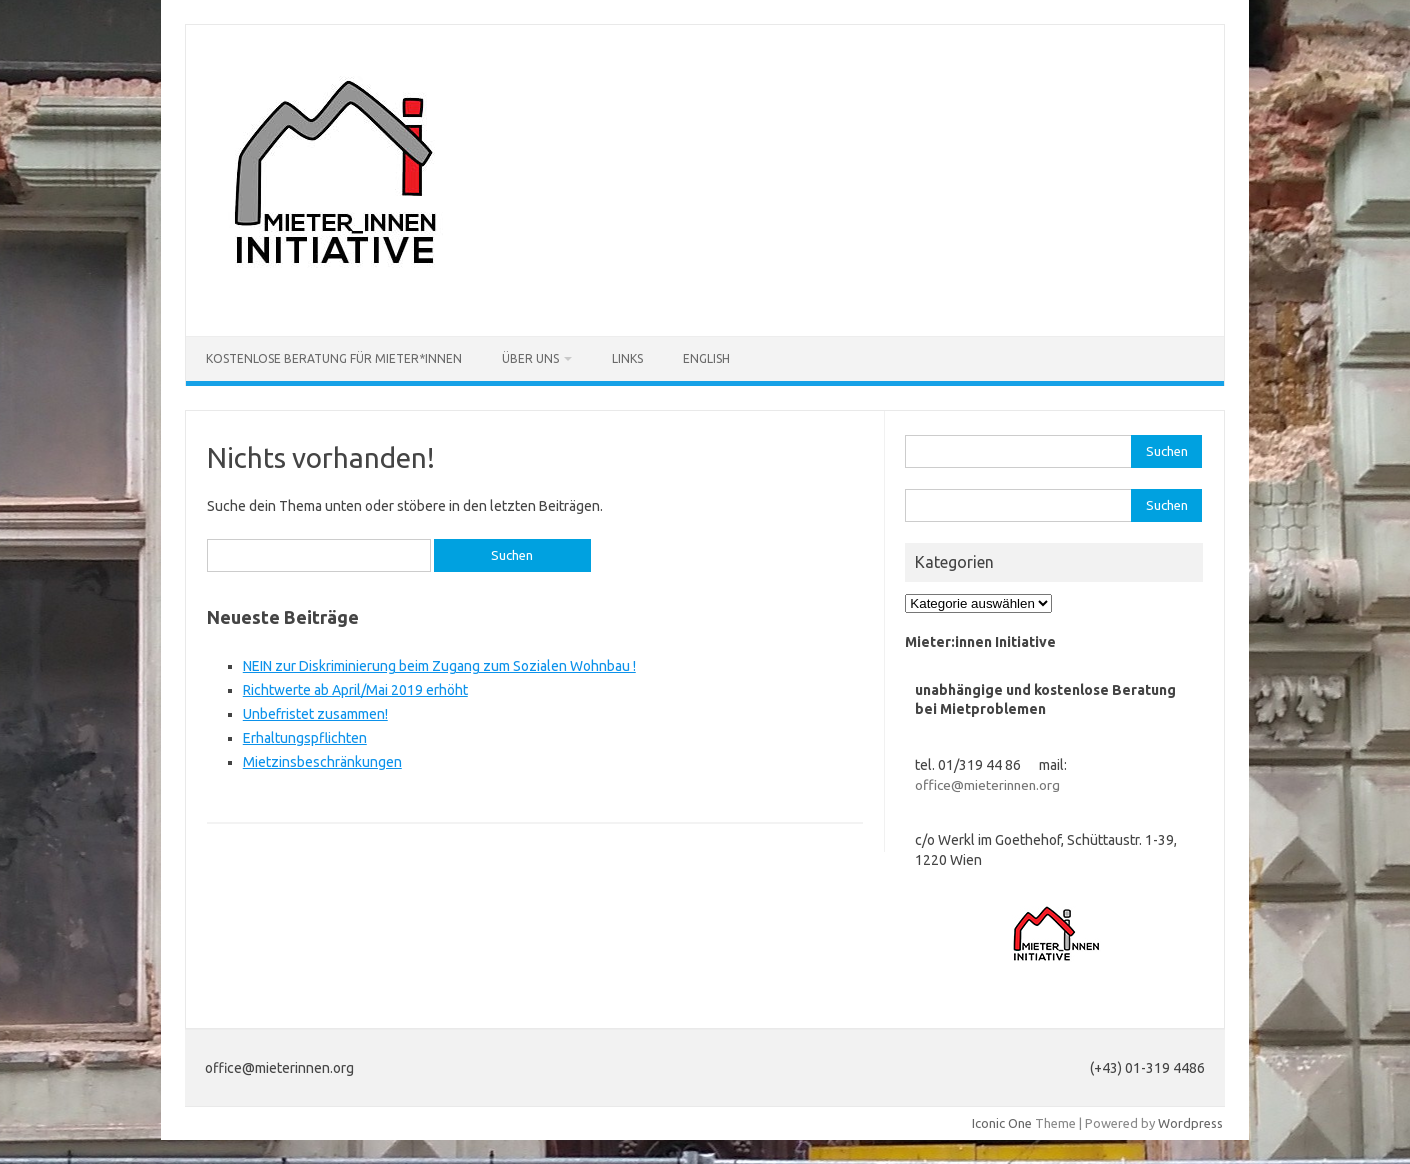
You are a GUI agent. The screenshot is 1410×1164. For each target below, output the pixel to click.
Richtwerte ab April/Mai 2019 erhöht (355, 690)
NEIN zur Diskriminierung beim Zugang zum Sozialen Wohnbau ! (439, 666)
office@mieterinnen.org (987, 785)
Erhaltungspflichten (305, 738)
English (706, 358)
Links (627, 358)
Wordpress (1190, 1123)
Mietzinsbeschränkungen (322, 762)
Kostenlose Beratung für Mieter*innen (334, 358)
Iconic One (1002, 1123)
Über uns (530, 358)
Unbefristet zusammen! (315, 714)
